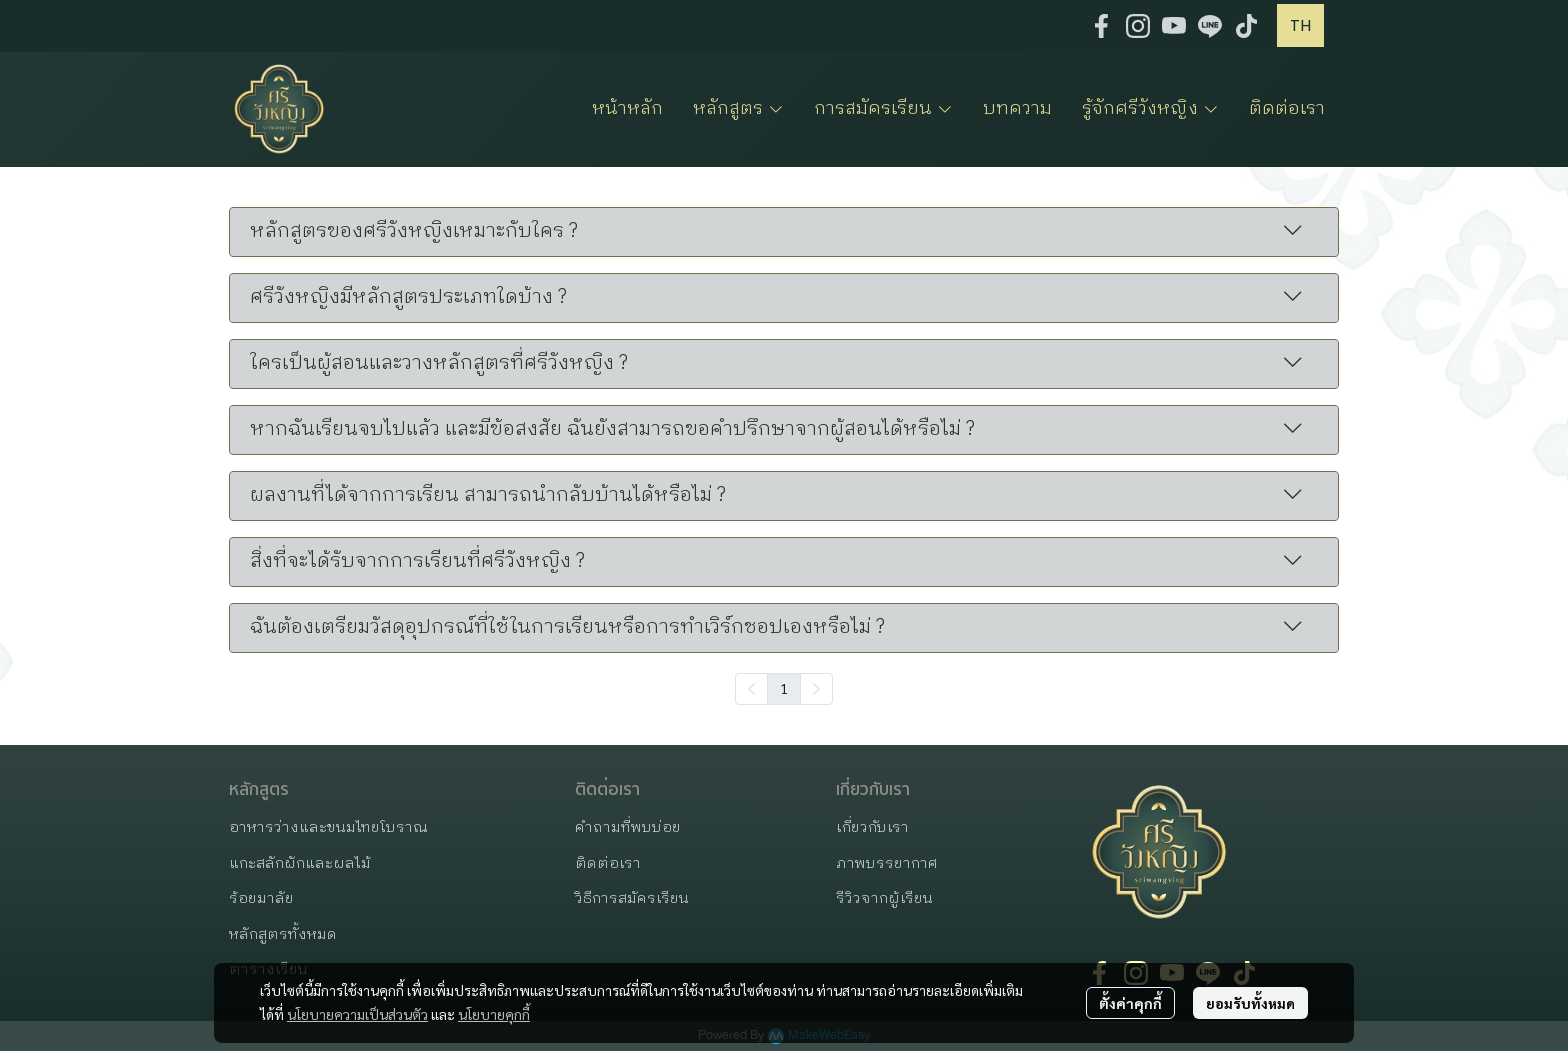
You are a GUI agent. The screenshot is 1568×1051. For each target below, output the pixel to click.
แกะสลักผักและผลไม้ (300, 863)
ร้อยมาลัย (261, 898)
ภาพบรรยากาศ (886, 863)
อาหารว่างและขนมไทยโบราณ (328, 827)
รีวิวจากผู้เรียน (884, 898)
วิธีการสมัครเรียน (632, 898)
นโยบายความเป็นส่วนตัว (357, 1014)
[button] (1300, 25)
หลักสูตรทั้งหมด (283, 934)
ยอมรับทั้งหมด (1250, 1003)
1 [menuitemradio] (784, 688)
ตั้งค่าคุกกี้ (1130, 1003)
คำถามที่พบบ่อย (628, 827)
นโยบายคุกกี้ (494, 1014)
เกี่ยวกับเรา (872, 827)
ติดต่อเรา (608, 863)
